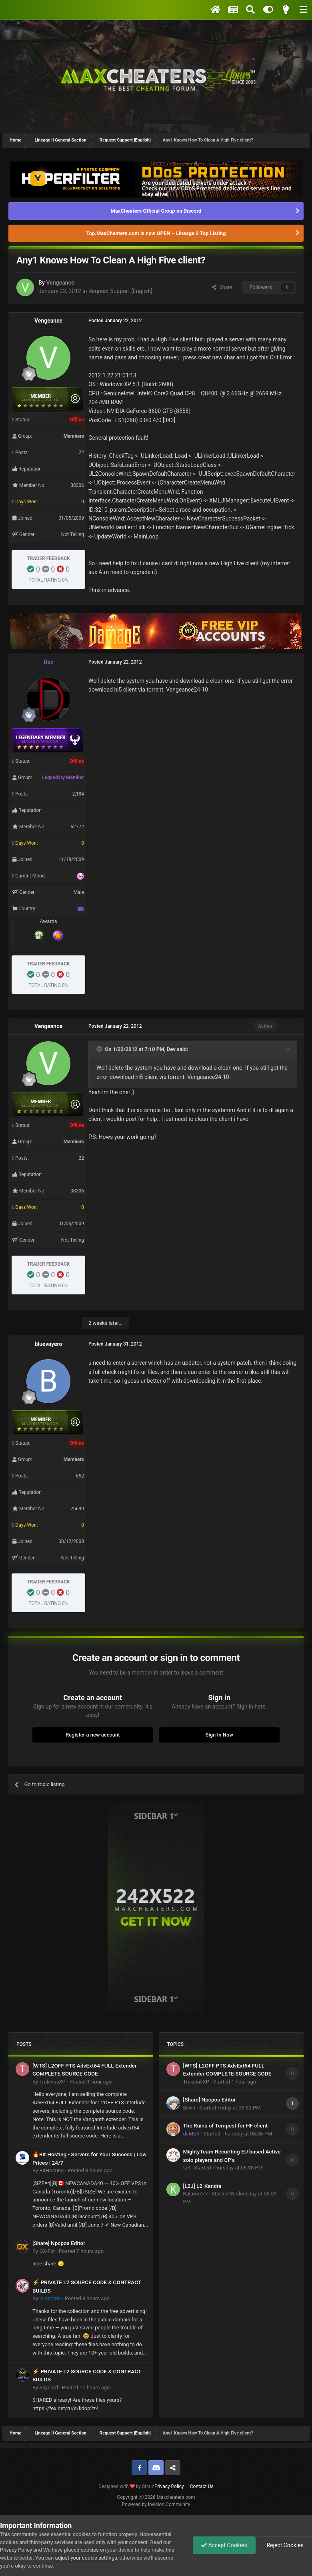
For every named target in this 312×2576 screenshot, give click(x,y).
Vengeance (60, 282)
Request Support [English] (120, 291)
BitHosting (51, 2170)
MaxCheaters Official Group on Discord (156, 211)
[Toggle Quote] (100, 1049)
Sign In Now (219, 1735)
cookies (90, 2550)
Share (222, 287)
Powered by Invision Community (156, 2504)
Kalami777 (195, 2194)
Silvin (189, 2108)
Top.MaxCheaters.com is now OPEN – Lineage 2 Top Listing (156, 233)
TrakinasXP (52, 2082)
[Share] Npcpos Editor (58, 2243)
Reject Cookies (284, 2545)
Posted (91, 2082)
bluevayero (48, 1344)
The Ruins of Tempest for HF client (225, 2125)
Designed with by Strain (126, 2486)
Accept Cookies (224, 2545)
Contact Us (202, 2486)
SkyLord (48, 2388)
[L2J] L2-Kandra (202, 2186)
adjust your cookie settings (86, 2558)
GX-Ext (46, 2251)
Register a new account (93, 1735)
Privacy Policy (169, 2486)
